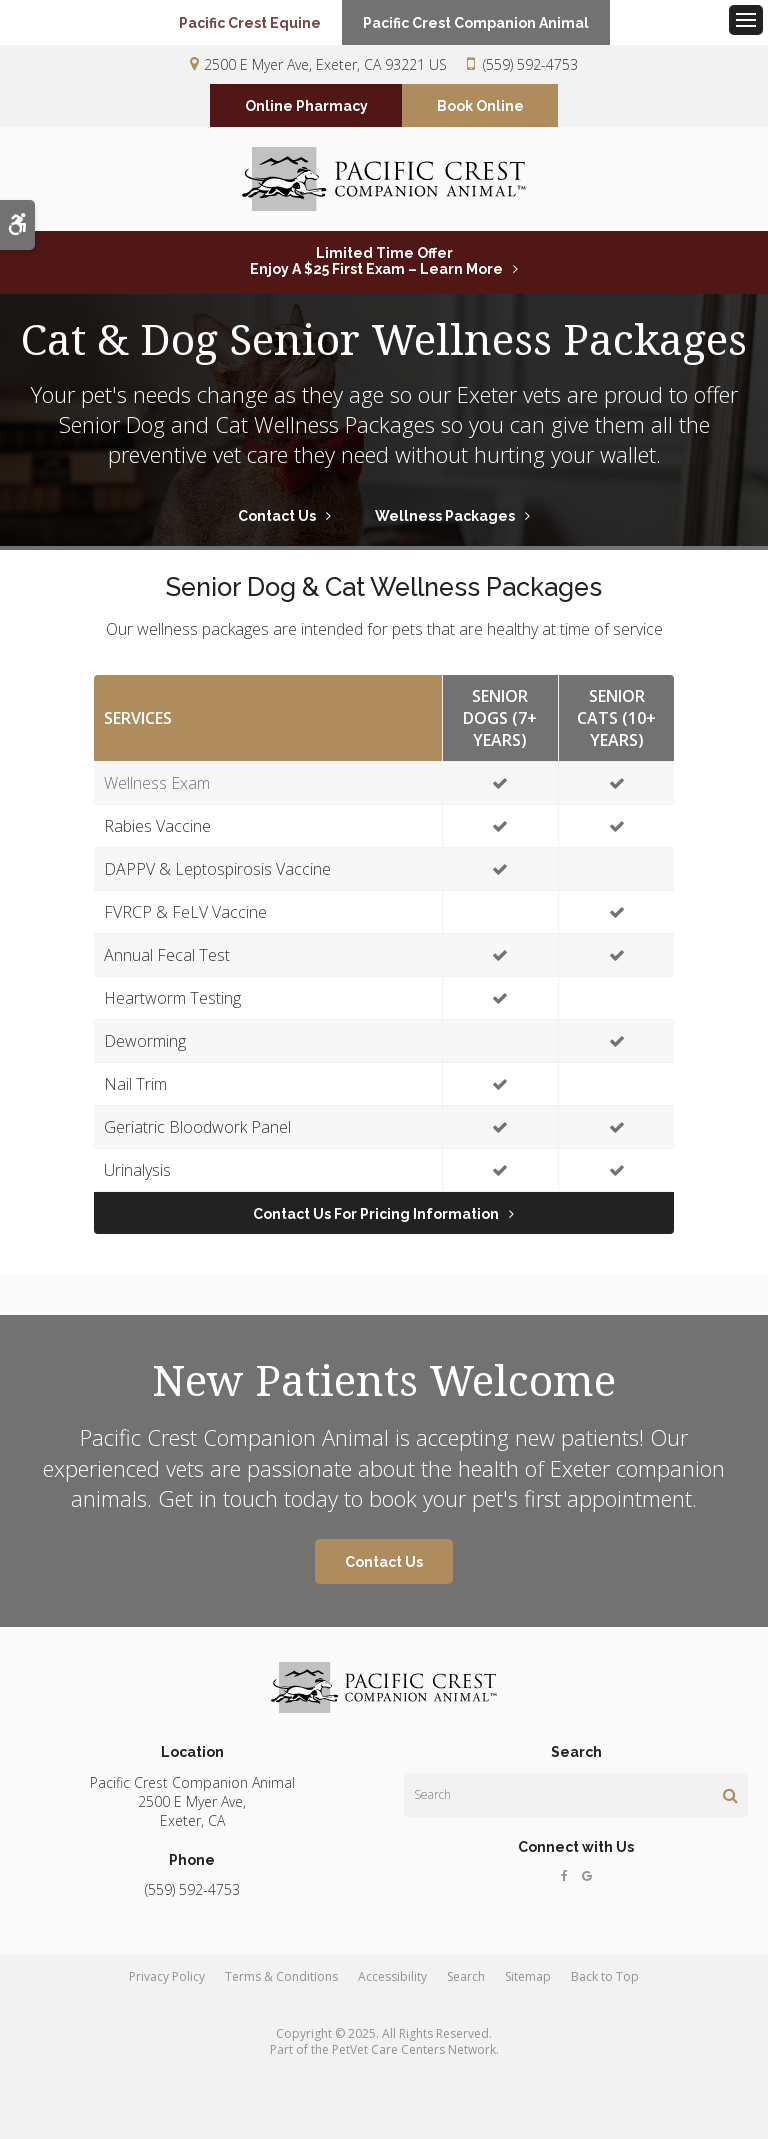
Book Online (480, 107)
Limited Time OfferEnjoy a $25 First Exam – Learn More (376, 271)
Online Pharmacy (306, 107)
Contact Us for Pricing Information (376, 1223)
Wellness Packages (445, 525)
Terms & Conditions (281, 1986)
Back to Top (605, 1986)
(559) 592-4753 (530, 64)
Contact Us (277, 525)
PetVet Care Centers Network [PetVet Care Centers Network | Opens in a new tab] (414, 2059)
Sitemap (528, 1986)
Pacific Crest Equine (241, 23)
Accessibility (392, 1986)
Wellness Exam (157, 792)
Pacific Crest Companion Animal (485, 23)
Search (466, 1986)
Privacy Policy (167, 1986)
